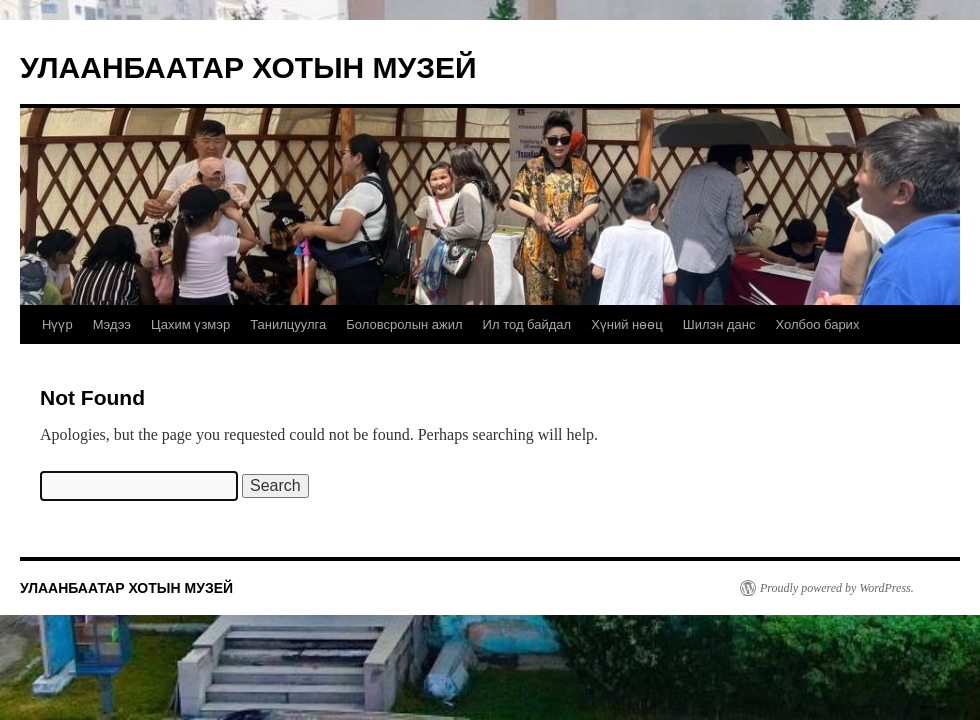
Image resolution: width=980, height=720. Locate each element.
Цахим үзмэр (190, 324)
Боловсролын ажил (404, 324)
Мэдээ (112, 324)
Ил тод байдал (527, 324)
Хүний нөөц (627, 324)
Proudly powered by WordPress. (837, 588)
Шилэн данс (719, 324)
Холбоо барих (817, 324)
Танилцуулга (288, 324)
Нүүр (57, 324)
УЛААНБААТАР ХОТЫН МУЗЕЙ (248, 67)
